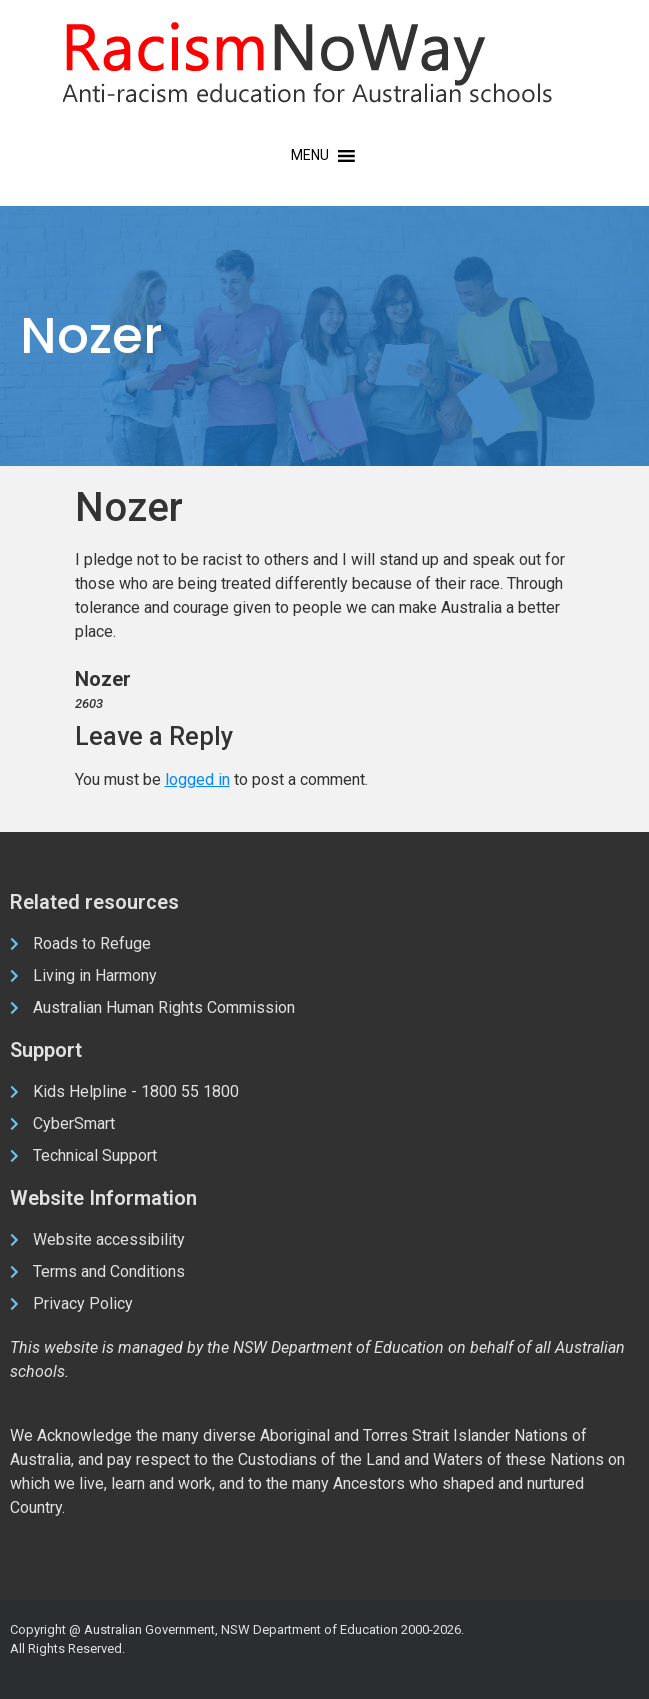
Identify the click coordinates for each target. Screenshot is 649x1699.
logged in (197, 779)
